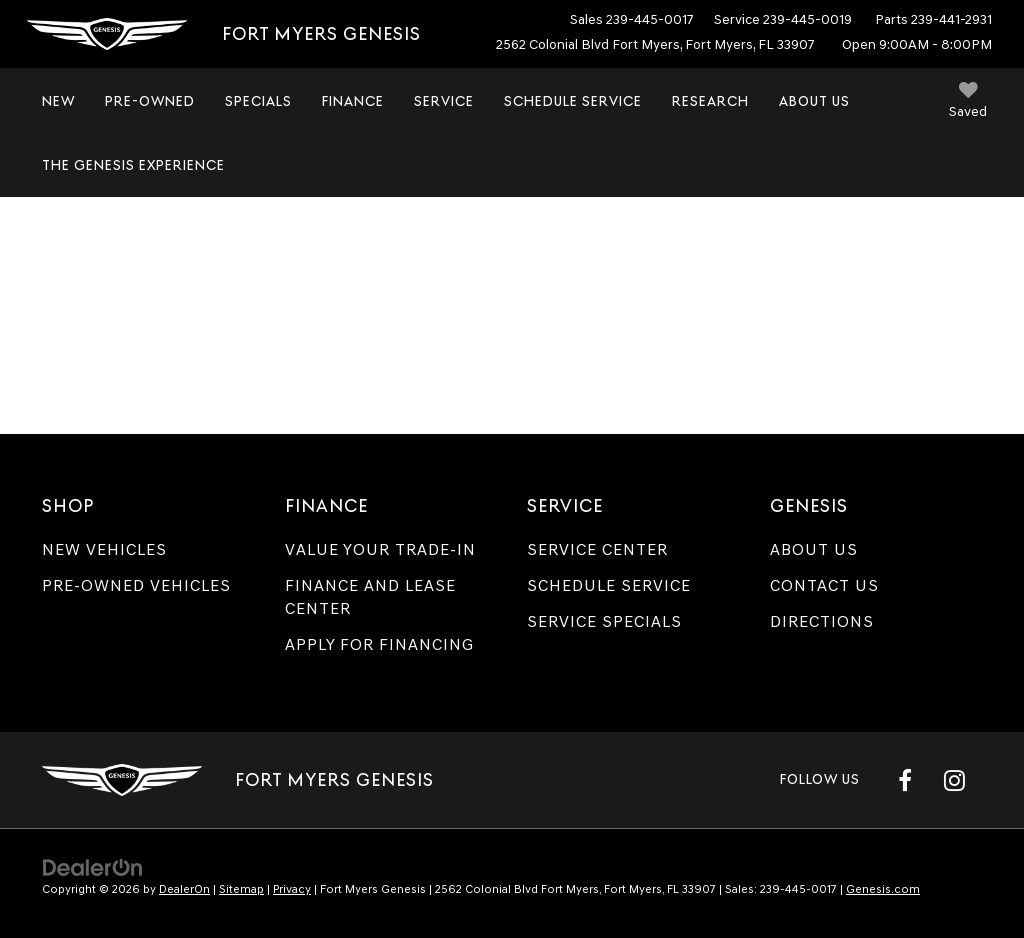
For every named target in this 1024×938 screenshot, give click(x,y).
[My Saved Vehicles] (968, 102)
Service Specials (604, 621)
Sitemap (241, 889)
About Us (814, 549)
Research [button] (710, 101)
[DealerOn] (93, 866)
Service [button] (444, 101)
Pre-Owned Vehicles (136, 585)
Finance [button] (353, 101)
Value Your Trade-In (380, 549)
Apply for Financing (379, 644)
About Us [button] (814, 101)
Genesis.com (883, 889)
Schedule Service (573, 101)
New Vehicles (104, 549)
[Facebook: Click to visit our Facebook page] (905, 780)
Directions (822, 621)
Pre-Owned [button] (150, 101)
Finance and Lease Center (370, 597)
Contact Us (824, 585)
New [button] (58, 101)
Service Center (597, 549)
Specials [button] (258, 101)
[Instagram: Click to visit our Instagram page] (954, 780)
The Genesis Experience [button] (133, 165)
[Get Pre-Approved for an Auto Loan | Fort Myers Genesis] (512, 297)
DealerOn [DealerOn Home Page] (184, 889)
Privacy (292, 889)
